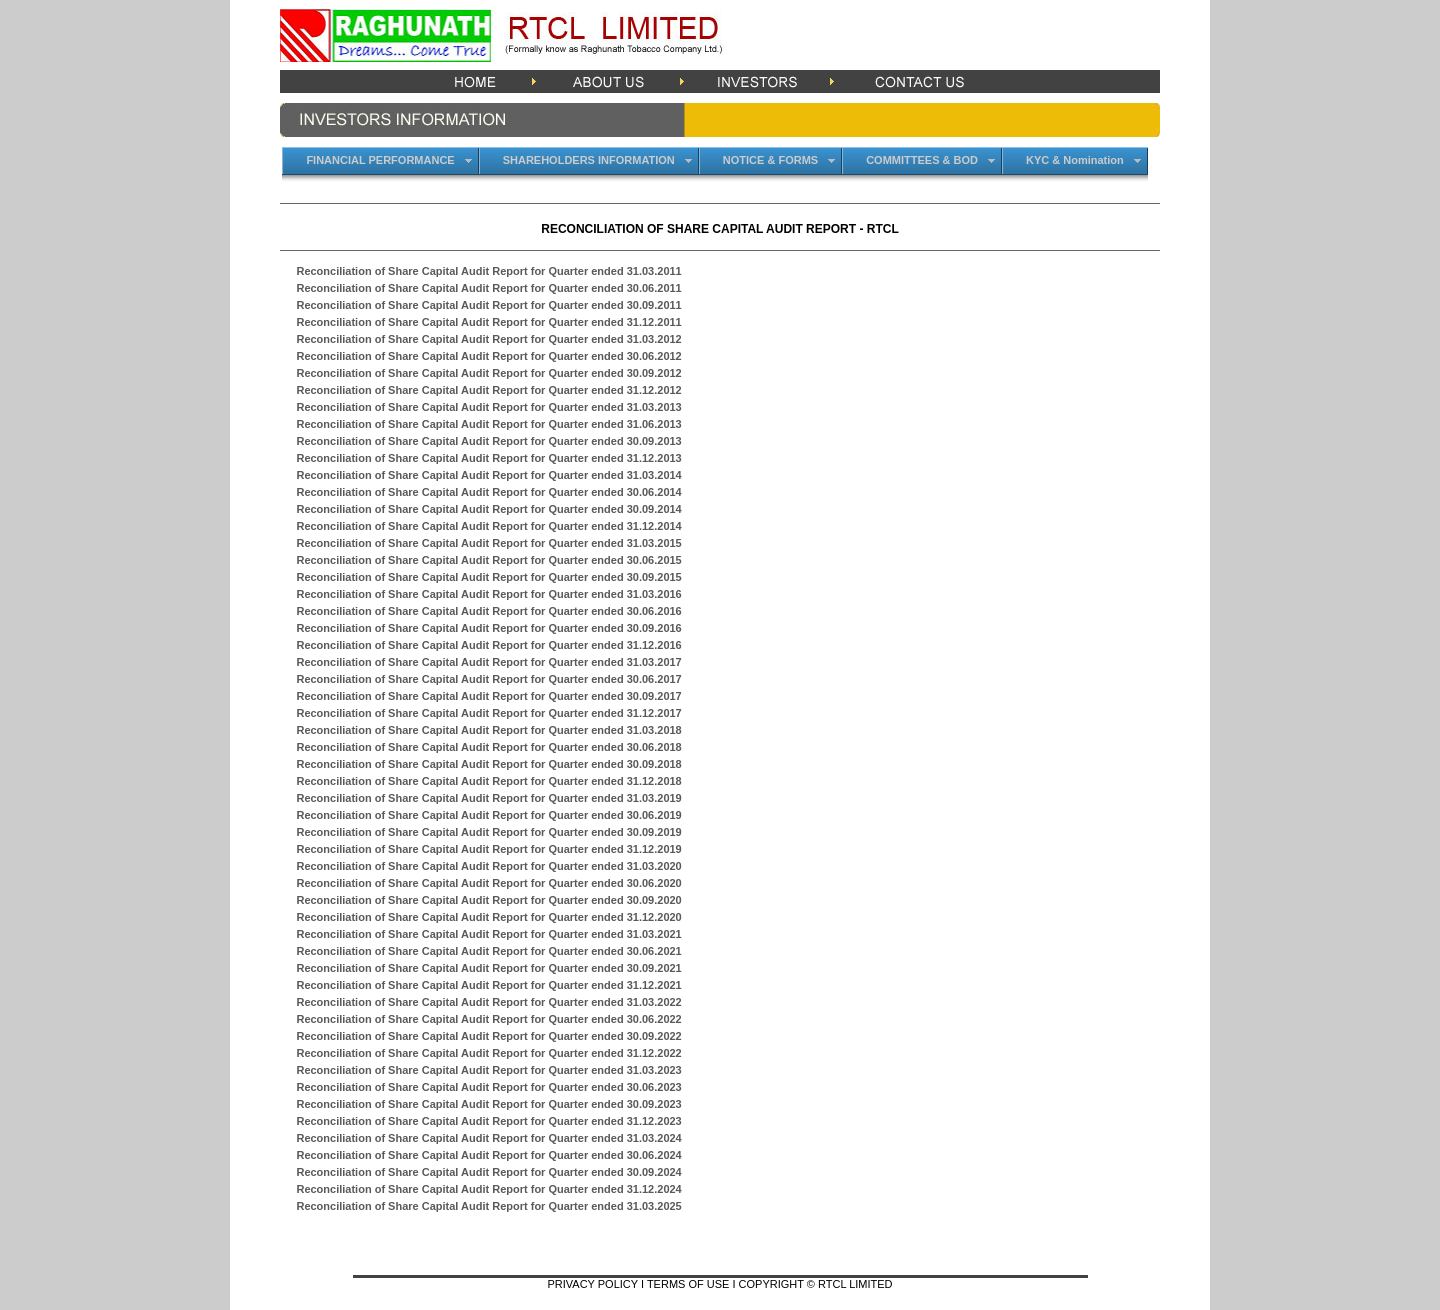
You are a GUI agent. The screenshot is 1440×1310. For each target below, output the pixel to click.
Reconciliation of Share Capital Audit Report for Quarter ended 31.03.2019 (488, 798)
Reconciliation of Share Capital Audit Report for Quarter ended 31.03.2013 (488, 407)
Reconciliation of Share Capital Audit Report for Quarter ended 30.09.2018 (488, 764)
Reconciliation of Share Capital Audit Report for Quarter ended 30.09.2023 (488, 1104)
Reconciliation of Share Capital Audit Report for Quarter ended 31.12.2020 (488, 917)
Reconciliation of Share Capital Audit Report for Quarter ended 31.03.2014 (488, 475)
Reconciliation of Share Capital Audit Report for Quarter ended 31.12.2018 (488, 781)
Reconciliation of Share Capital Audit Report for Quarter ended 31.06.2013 (488, 424)
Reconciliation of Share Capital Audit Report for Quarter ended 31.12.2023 (488, 1121)
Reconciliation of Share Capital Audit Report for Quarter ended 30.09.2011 (488, 305)
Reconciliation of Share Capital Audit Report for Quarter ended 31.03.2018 (488, 730)
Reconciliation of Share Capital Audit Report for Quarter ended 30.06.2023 (488, 1087)
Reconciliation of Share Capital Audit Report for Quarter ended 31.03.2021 (488, 934)
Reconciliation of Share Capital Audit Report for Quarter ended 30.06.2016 (488, 611)
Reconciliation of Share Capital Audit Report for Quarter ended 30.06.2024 (488, 1155)
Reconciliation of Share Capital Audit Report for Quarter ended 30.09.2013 (488, 441)
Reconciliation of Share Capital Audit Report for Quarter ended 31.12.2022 (488, 1053)
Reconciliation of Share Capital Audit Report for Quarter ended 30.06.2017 (488, 679)
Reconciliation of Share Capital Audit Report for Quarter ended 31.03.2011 (488, 271)
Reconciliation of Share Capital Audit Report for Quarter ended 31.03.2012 (488, 339)
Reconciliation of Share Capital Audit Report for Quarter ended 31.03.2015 (488, 543)
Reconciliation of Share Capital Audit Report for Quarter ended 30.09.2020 (488, 900)
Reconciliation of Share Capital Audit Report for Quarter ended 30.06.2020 (488, 883)
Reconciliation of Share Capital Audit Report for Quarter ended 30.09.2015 (488, 577)
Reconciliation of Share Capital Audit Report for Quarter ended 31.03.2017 (488, 662)
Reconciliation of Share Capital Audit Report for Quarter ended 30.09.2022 (488, 1036)
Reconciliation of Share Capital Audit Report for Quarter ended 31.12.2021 (488, 985)
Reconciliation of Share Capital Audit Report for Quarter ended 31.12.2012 (488, 390)
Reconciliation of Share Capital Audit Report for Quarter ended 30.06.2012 (488, 356)
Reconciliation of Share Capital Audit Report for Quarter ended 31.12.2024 (488, 1189)
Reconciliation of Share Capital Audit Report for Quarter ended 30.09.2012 (488, 373)
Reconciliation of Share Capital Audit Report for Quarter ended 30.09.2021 (488, 968)
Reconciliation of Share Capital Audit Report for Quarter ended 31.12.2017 (488, 713)
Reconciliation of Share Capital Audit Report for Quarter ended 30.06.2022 (488, 1019)
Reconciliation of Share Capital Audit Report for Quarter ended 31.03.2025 (488, 1206)
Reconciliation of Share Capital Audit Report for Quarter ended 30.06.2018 (488, 747)
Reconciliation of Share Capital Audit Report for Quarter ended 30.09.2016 (488, 628)
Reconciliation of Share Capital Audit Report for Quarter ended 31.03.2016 (488, 594)
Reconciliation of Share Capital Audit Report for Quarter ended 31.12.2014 (488, 526)
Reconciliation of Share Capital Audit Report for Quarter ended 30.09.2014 (488, 509)
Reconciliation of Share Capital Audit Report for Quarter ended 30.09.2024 (488, 1172)
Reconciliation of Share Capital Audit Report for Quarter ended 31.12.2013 (488, 458)
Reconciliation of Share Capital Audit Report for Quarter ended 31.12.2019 (488, 849)
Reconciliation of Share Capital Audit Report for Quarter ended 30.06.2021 (488, 951)
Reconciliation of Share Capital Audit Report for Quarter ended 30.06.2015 (488, 560)
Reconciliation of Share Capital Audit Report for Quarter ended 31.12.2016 (488, 645)
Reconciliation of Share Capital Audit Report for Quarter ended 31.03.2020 (488, 866)
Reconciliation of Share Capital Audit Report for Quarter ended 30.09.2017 (488, 696)
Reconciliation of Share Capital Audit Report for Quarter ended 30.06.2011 (488, 288)
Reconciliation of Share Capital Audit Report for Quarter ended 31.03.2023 (488, 1070)
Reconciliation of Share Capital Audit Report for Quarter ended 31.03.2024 (488, 1138)
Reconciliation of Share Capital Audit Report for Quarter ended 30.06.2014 (488, 492)
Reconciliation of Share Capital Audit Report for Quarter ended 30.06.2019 (488, 815)
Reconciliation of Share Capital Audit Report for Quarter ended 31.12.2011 (488, 322)
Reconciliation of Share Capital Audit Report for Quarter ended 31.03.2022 (488, 1002)
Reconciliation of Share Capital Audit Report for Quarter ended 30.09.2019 (488, 832)
